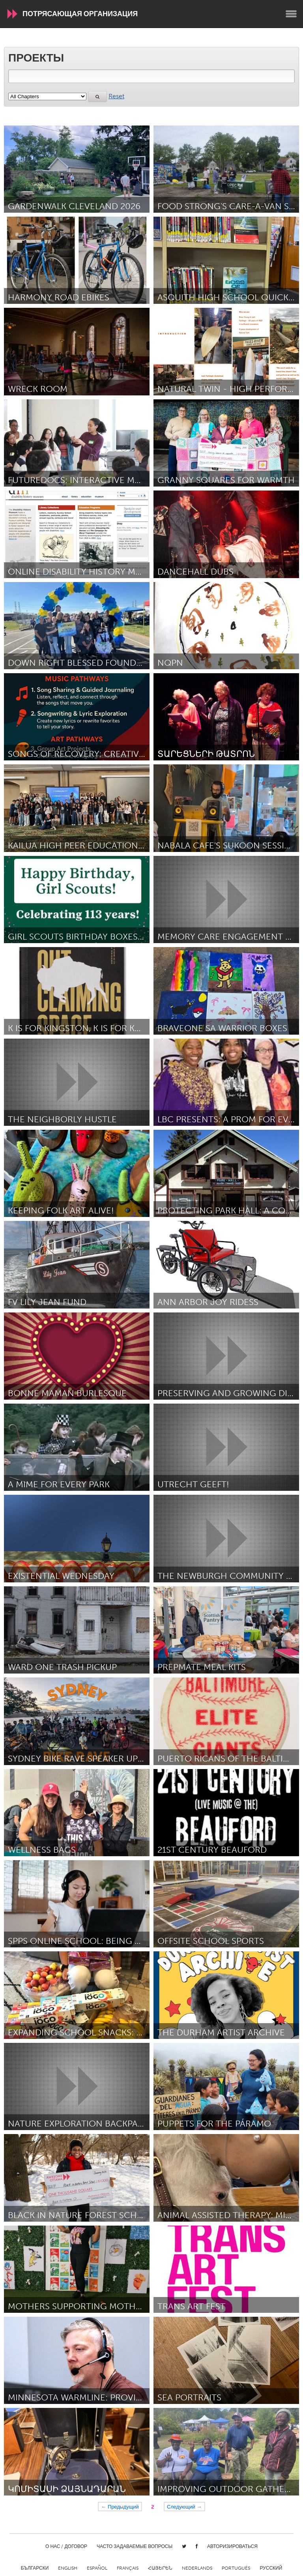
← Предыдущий (119, 2507)
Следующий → (184, 2507)
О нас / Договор (66, 2546)
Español (97, 2568)
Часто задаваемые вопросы (134, 2546)
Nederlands (197, 2568)
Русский (271, 2568)
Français (127, 2568)
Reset (116, 96)
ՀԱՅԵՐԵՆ (160, 2568)
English (67, 2568)
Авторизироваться (232, 2546)
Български (35, 2568)
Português (236, 2568)
